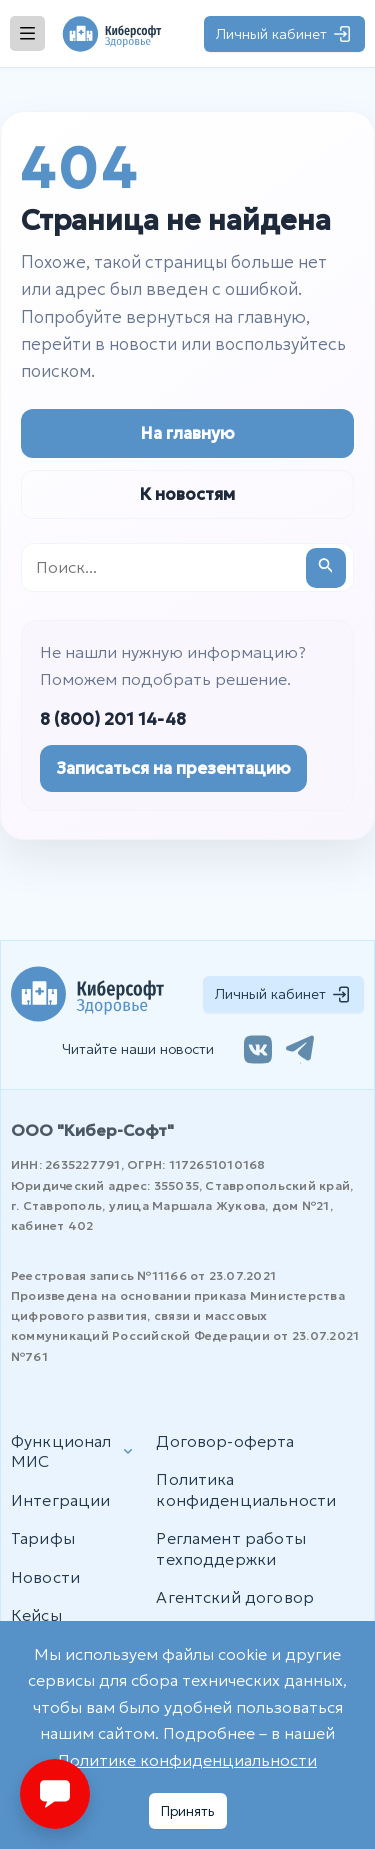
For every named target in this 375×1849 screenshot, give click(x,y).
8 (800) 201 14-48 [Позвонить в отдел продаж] (113, 719)
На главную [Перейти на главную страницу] (188, 433)
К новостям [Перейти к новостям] (187, 494)
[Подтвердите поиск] (326, 568)
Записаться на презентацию (173, 768)
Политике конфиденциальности (187, 1760)
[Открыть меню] (27, 33)
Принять (188, 1811)
